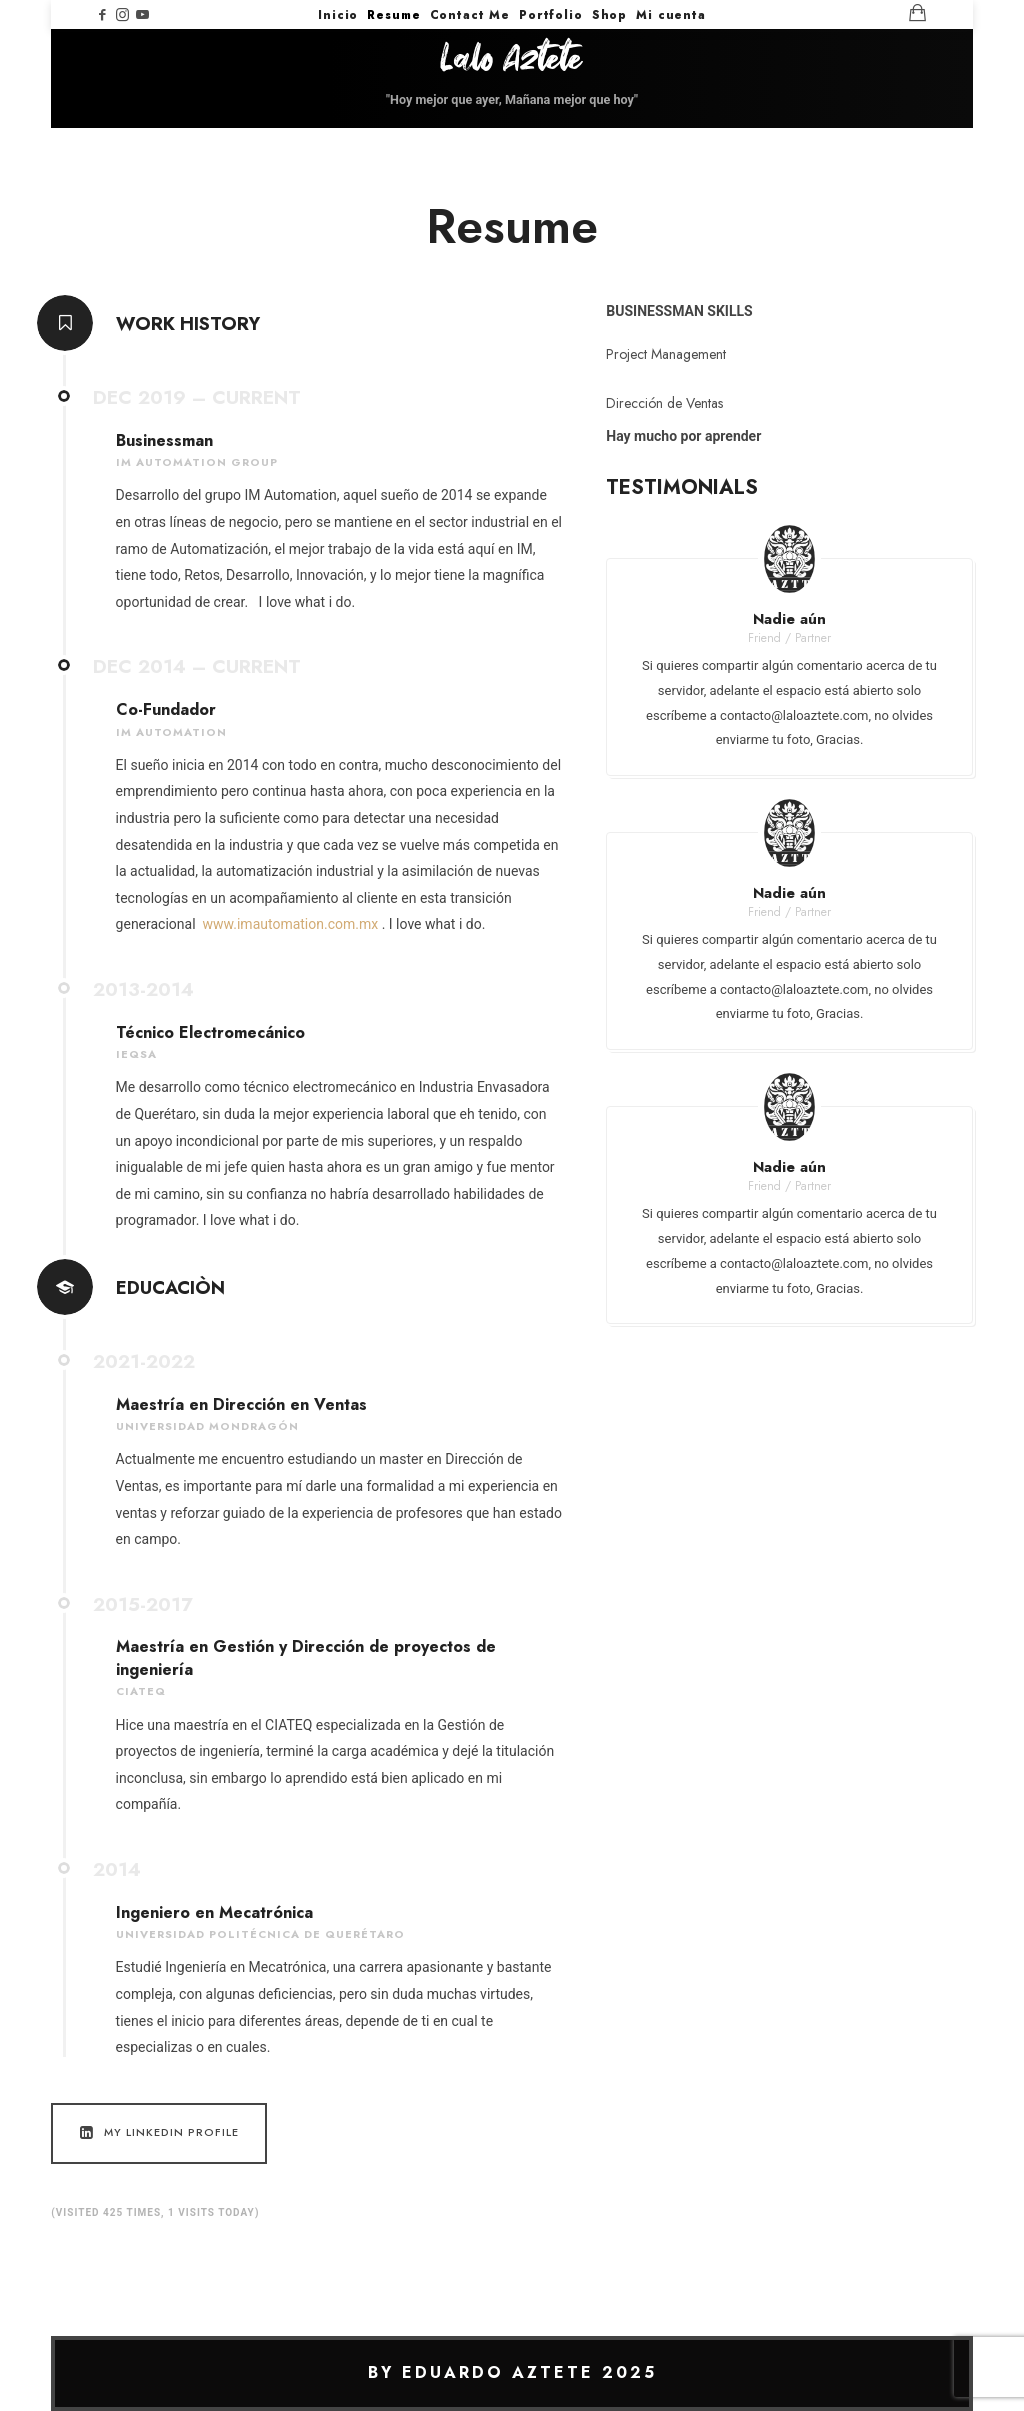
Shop (609, 15)
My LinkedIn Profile (157, 2133)
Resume (393, 15)
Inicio (338, 15)
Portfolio (551, 15)
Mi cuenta (671, 15)
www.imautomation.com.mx (291, 924)
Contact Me (470, 15)
